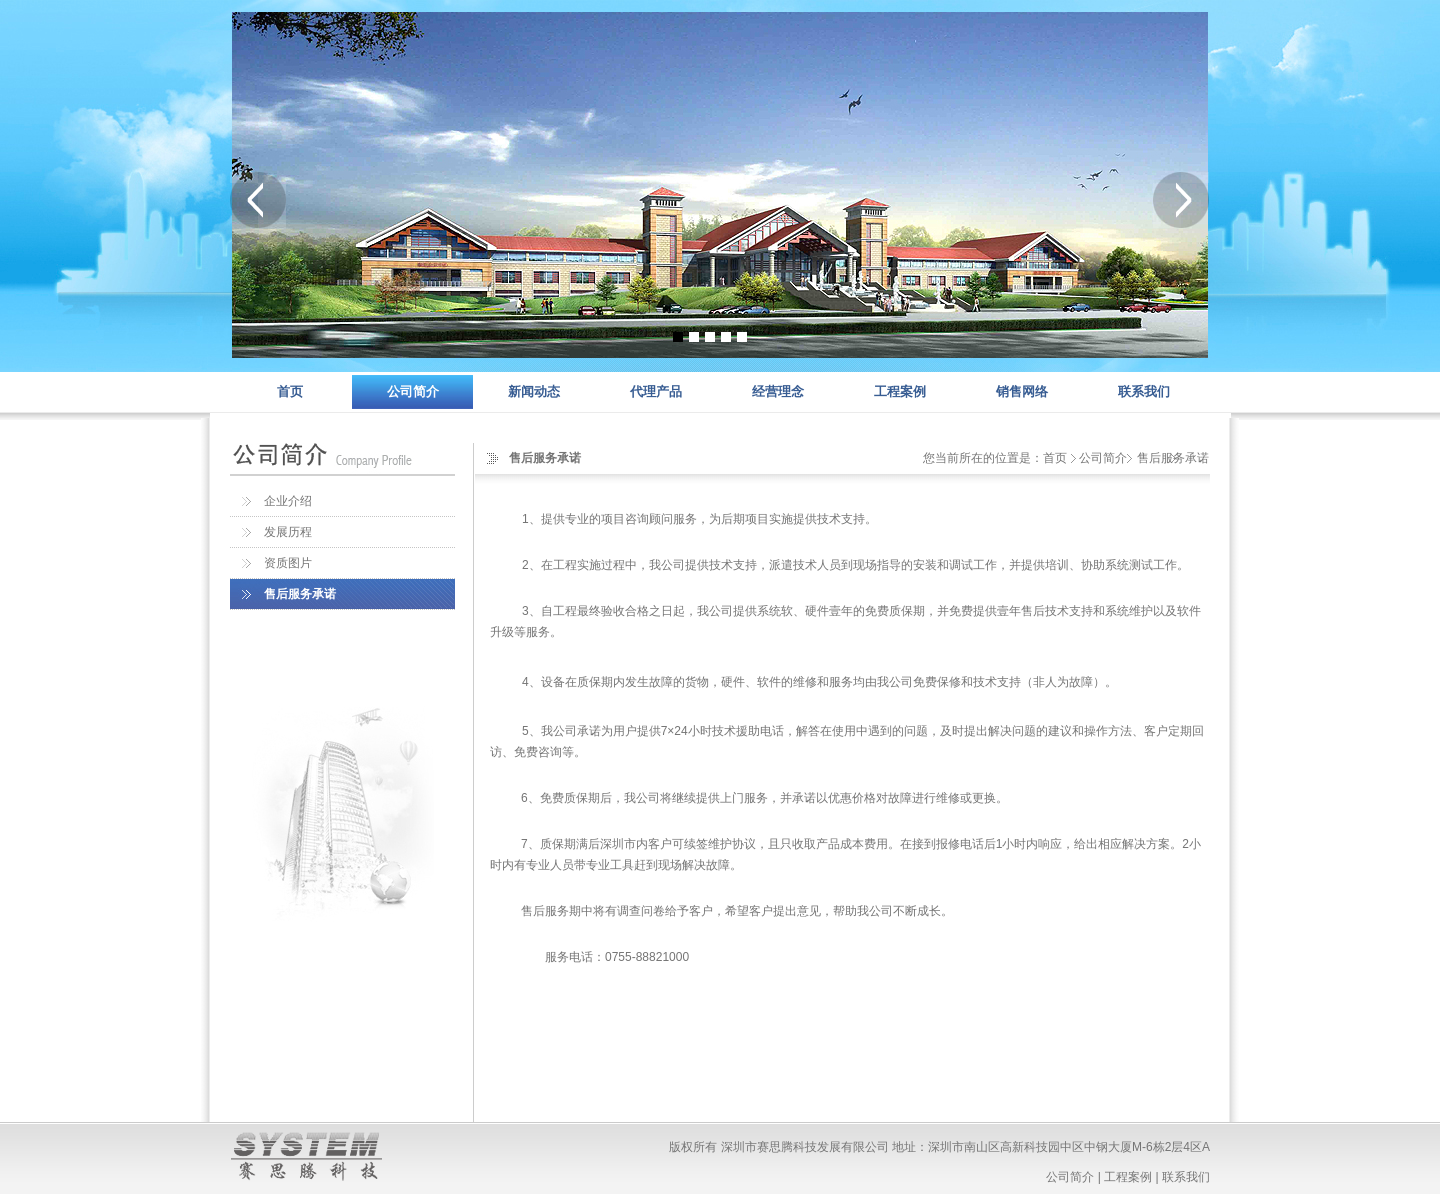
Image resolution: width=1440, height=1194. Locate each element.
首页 (290, 391)
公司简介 (413, 391)
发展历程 (288, 532)
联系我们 (1144, 391)
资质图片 (288, 563)
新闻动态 (534, 391)
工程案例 (900, 391)
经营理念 (778, 391)
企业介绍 (288, 501)
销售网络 (1022, 391)
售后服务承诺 (300, 594)
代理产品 (656, 391)
